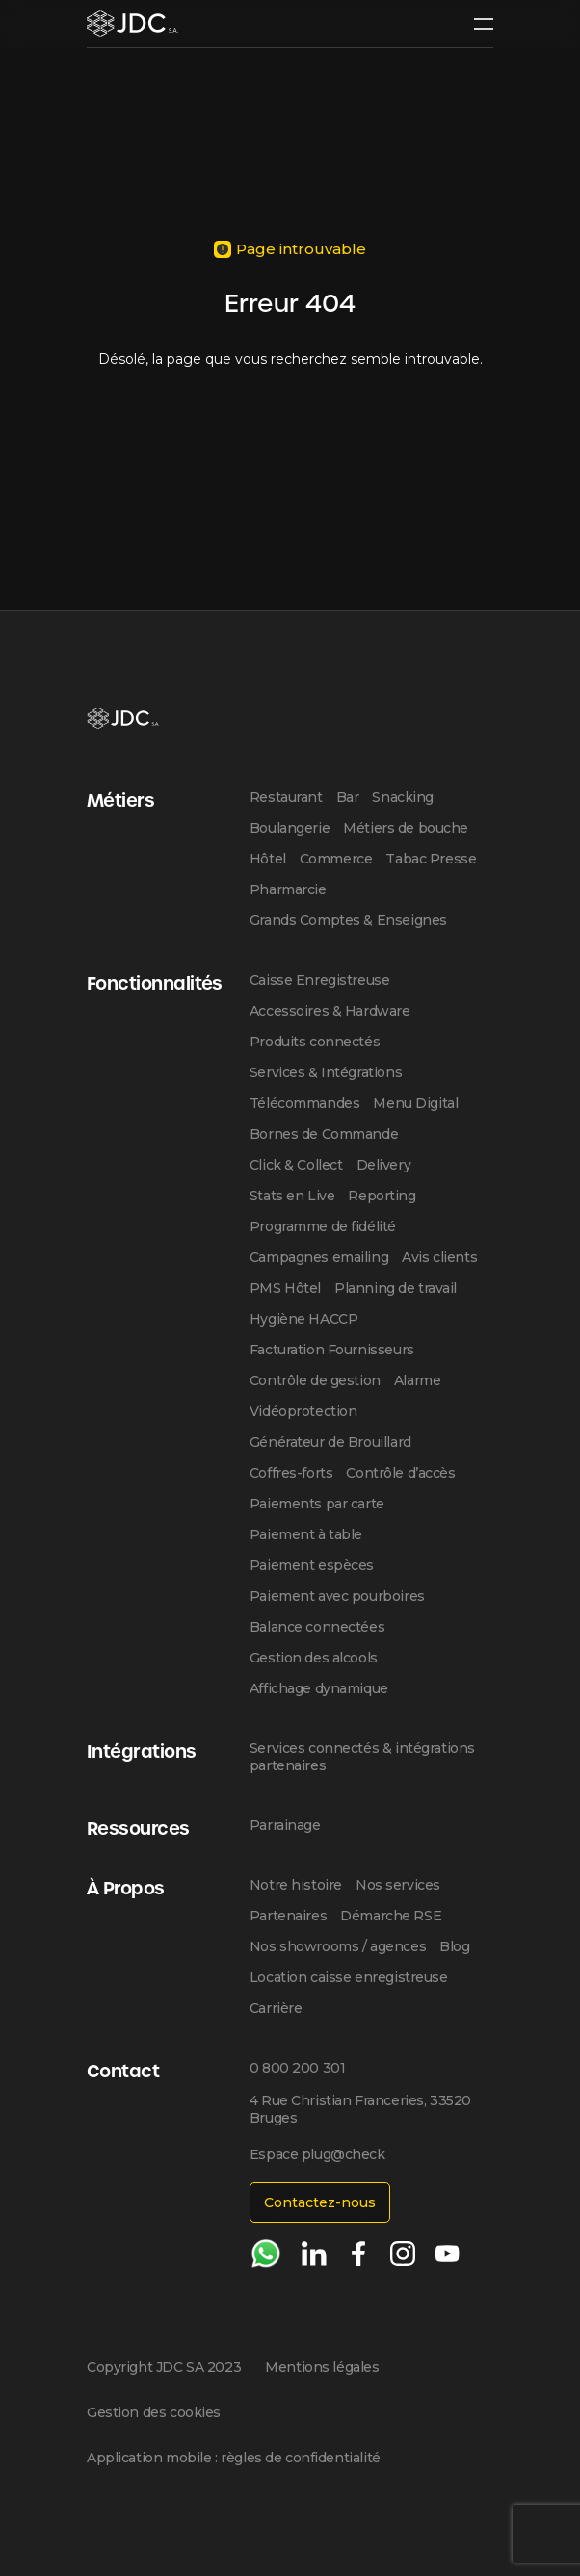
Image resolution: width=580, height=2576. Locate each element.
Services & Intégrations (326, 1072)
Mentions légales (322, 2367)
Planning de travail (395, 1288)
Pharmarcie (288, 889)
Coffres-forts (291, 1472)
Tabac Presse (430, 858)
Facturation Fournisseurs (332, 1349)
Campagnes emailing (319, 1257)
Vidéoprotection (303, 1411)
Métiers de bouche (405, 828)
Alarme (417, 1380)
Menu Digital (415, 1103)
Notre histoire (296, 1884)
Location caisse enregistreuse (349, 1977)
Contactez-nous (320, 2202)
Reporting (381, 1195)
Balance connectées (317, 1627)
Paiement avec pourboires (337, 1596)
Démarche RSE (390, 1915)
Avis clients (439, 1257)
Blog (454, 1946)
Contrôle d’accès (400, 1472)
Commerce (336, 858)
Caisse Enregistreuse (320, 980)
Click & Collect (296, 1164)
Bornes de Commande (324, 1134)
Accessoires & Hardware (330, 1010)
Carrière (276, 2008)
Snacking (403, 797)
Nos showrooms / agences (338, 1946)
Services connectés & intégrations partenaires (362, 1756)
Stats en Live (292, 1195)
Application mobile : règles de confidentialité (234, 2457)
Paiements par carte (317, 1503)
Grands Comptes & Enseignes (348, 920)
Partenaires (288, 1915)
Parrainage (285, 1825)
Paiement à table (306, 1534)
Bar (347, 797)
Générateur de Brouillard (330, 1442)
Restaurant (286, 797)
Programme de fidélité (323, 1226)
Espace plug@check (317, 2154)
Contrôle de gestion (315, 1380)
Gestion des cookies (154, 2412)
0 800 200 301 (298, 2067)
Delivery (383, 1164)
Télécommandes (305, 1103)
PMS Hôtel (285, 1288)
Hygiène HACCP (304, 1318)
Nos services (398, 1884)
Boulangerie (290, 828)
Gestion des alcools (314, 1657)
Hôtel (268, 858)
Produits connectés (315, 1041)
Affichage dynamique (319, 1688)
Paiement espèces (312, 1565)
